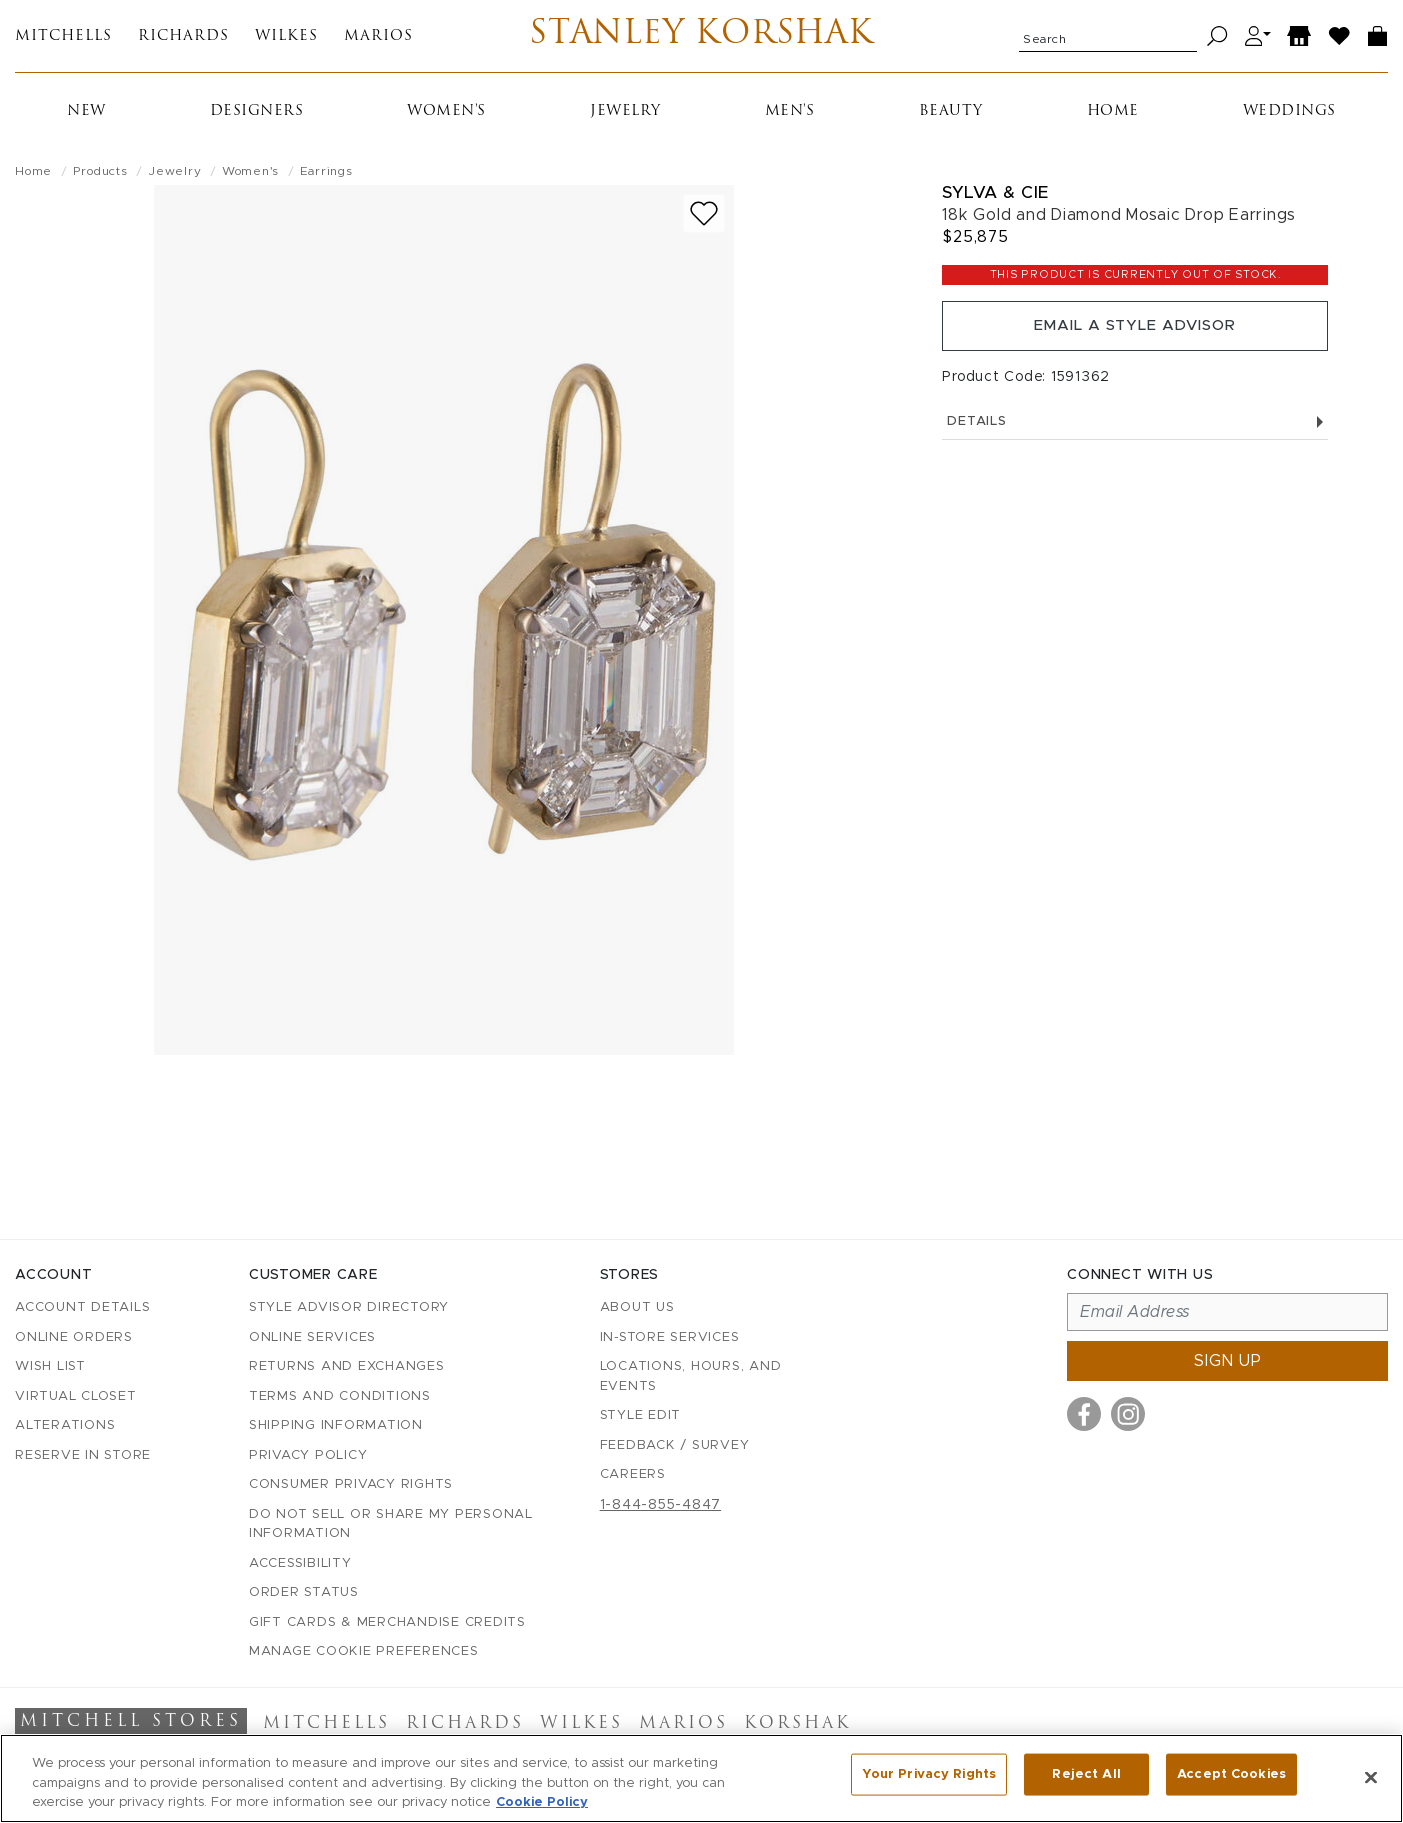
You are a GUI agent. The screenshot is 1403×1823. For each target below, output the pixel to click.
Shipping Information (336, 1426)
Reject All (1086, 1776)
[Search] (1217, 40)
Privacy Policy (308, 1455)
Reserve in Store (83, 1455)
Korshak (797, 1725)
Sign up (1228, 1362)
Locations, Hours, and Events (691, 1377)
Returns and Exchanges (347, 1367)
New (86, 119)
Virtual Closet (76, 1396)
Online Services (312, 1337)
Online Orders (74, 1337)
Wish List (50, 1367)
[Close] (1371, 1777)
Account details (82, 1308)
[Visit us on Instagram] (1128, 1415)
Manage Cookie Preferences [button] (364, 1652)
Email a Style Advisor (1135, 338)
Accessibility (300, 1563)
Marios (378, 40)
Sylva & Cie (995, 200)
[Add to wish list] (704, 221)
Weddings (1289, 119)
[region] (701, 1778)
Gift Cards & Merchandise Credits (387, 1622)
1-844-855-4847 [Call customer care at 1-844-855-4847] (661, 1505)
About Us (637, 1308)
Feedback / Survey (675, 1445)
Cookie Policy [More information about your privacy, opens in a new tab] (542, 1802)
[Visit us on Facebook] (1084, 1415)
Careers (633, 1475)
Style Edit (641, 1416)
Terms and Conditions (340, 1396)
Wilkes (286, 40)
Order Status (304, 1593)
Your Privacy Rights (929, 1776)
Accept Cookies (1231, 1776)
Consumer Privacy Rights (351, 1485)
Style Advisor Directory (349, 1308)
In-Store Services (670, 1337)
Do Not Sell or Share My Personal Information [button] (391, 1524)
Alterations (65, 1426)
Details (1135, 437)
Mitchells (63, 40)
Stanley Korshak (701, 40)
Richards (183, 40)
